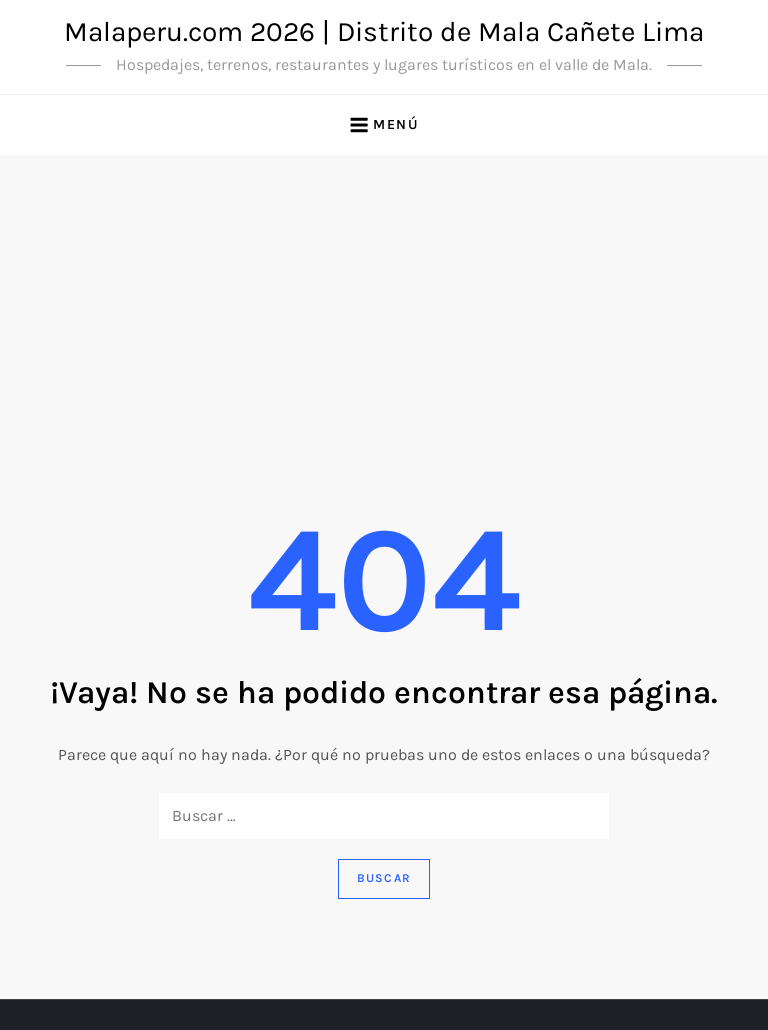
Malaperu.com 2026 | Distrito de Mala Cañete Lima (384, 31)
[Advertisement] (384, 305)
